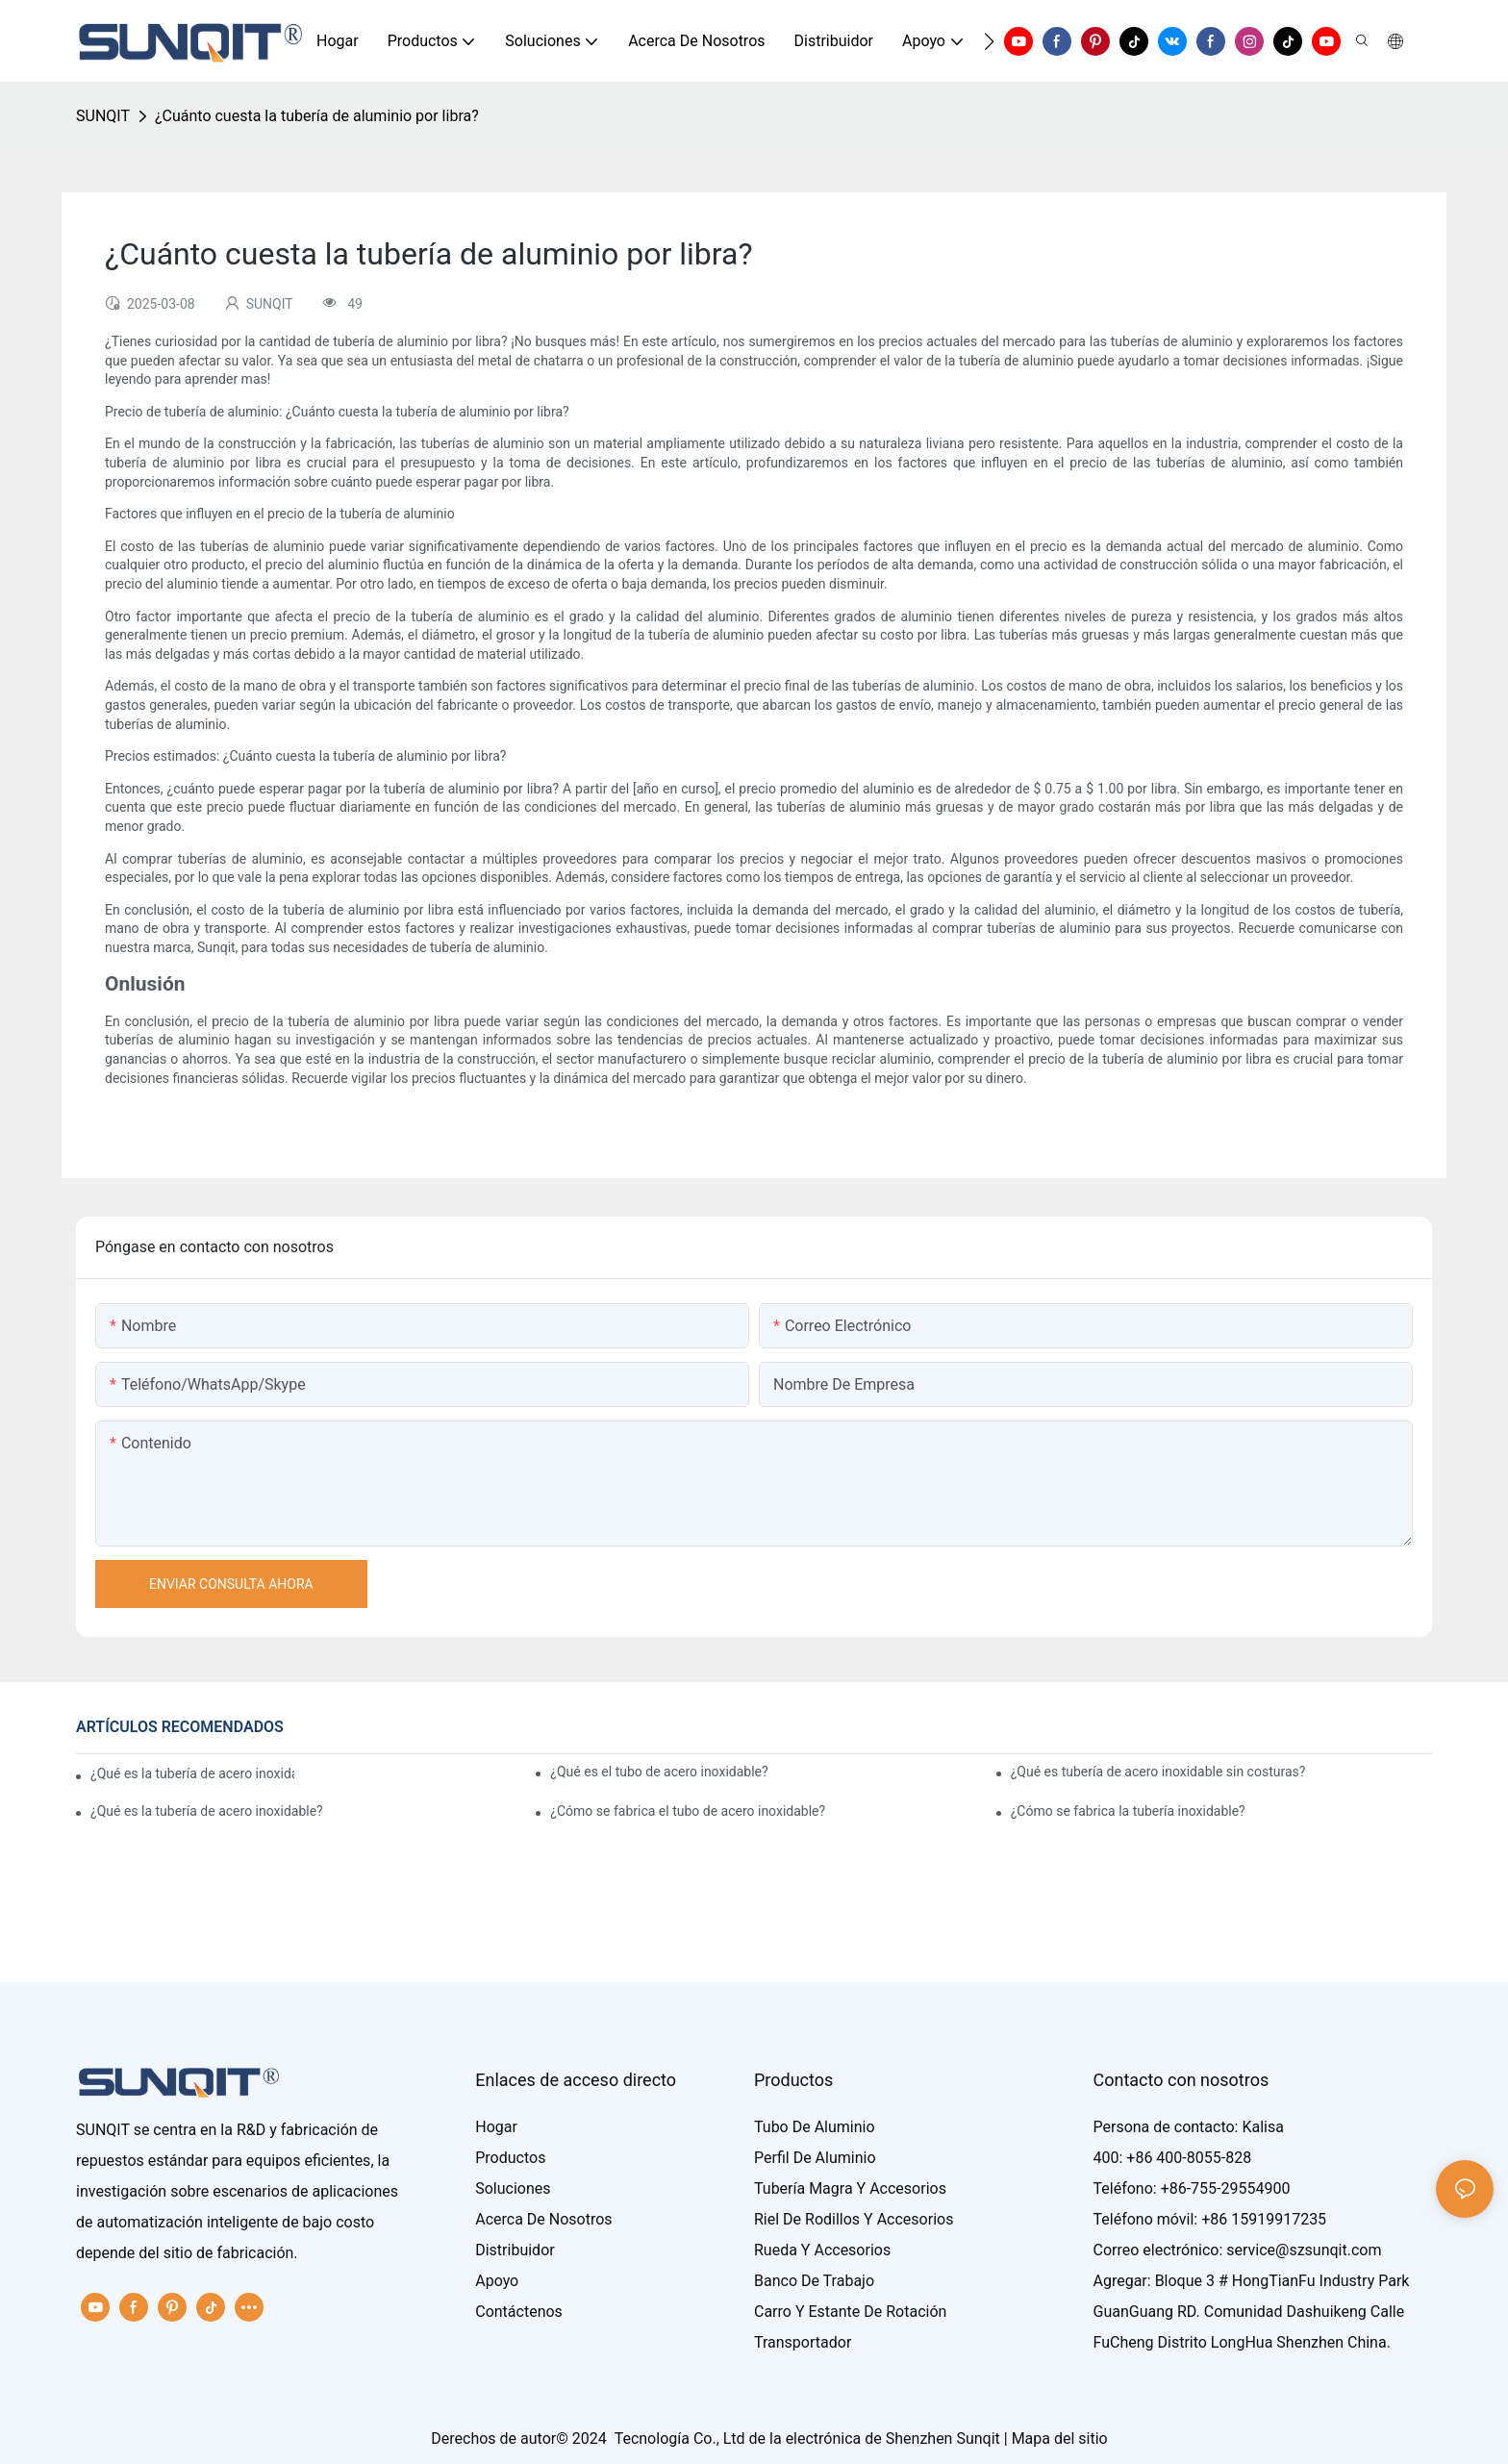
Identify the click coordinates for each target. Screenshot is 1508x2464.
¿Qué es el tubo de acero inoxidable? (658, 1771)
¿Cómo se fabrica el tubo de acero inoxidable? (687, 1811)
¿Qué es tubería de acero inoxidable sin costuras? (1158, 1771)
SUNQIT (103, 116)
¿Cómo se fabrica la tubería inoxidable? (1128, 1811)
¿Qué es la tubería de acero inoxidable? (192, 1773)
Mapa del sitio (1060, 2438)
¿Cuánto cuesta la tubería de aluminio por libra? (317, 116)
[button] (989, 41)
